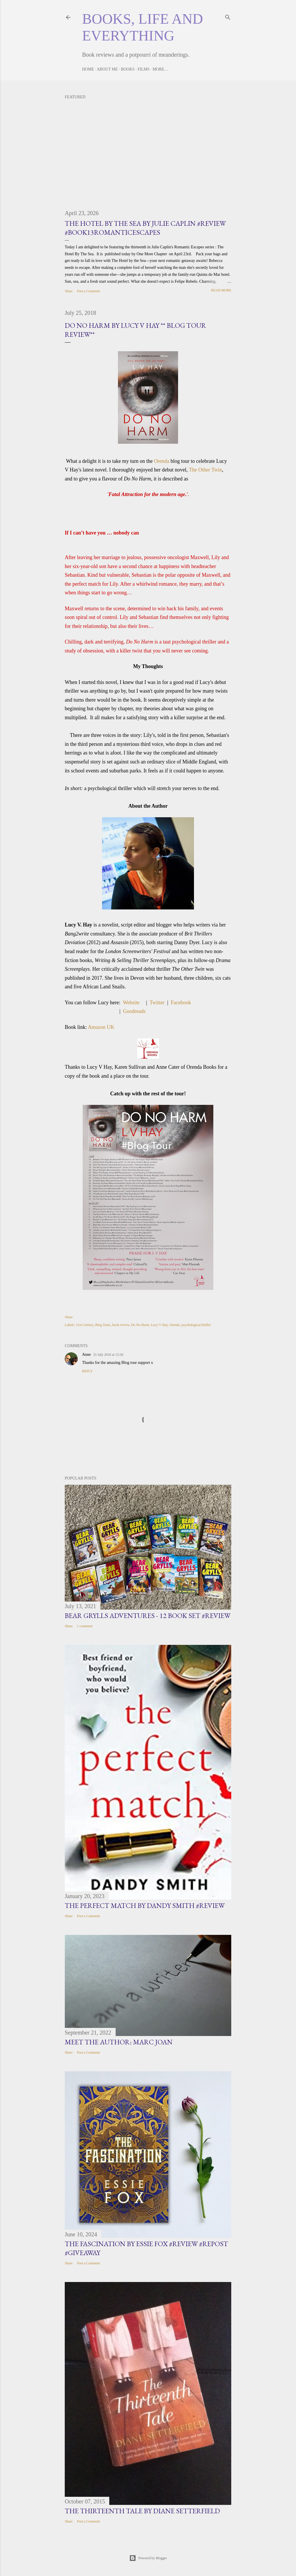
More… (160, 69)
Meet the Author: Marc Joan (119, 2041)
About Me (107, 69)
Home (88, 69)
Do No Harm (140, 1325)
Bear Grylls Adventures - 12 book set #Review (147, 1615)
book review (121, 1325)
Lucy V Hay (159, 1325)
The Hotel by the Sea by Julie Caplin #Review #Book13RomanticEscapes (145, 228)
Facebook (181, 1002)
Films (143, 69)
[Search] (227, 16)
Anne (86, 1354)
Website (132, 1002)
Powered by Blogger (148, 2558)
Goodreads (134, 1011)
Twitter (156, 1002)
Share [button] (69, 291)
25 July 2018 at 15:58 (108, 1355)
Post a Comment (88, 291)
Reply (87, 1371)
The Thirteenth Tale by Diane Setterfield (142, 2510)
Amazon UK (101, 1027)
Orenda (162, 461)
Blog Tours (102, 1325)
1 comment (84, 1626)
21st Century (84, 1325)
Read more (221, 290)
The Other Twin (205, 470)
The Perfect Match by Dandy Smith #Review (145, 1905)
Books (127, 69)
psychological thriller (196, 1325)
